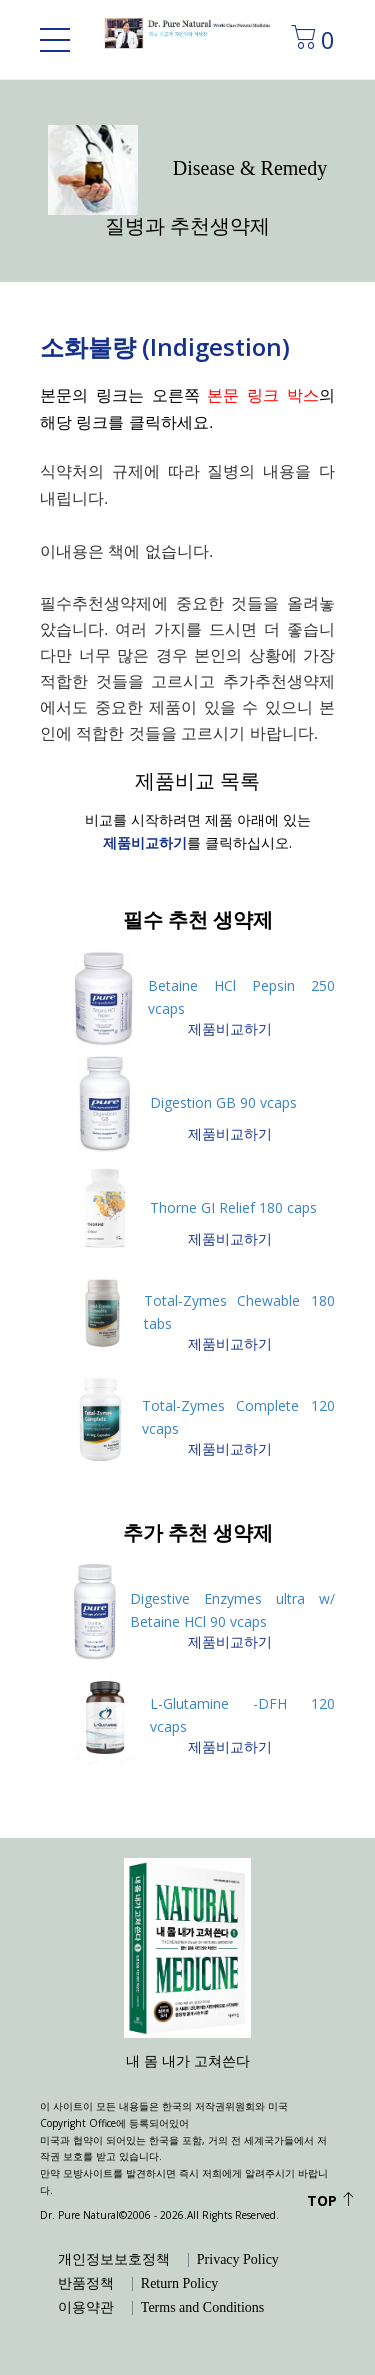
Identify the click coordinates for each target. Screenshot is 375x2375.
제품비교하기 (230, 1028)
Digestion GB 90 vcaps (223, 1102)
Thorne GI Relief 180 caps (233, 1207)
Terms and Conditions (202, 2308)
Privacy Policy (238, 2260)
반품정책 (86, 2284)
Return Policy (179, 2284)
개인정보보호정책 (114, 2260)
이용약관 (86, 2308)
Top (331, 2200)
